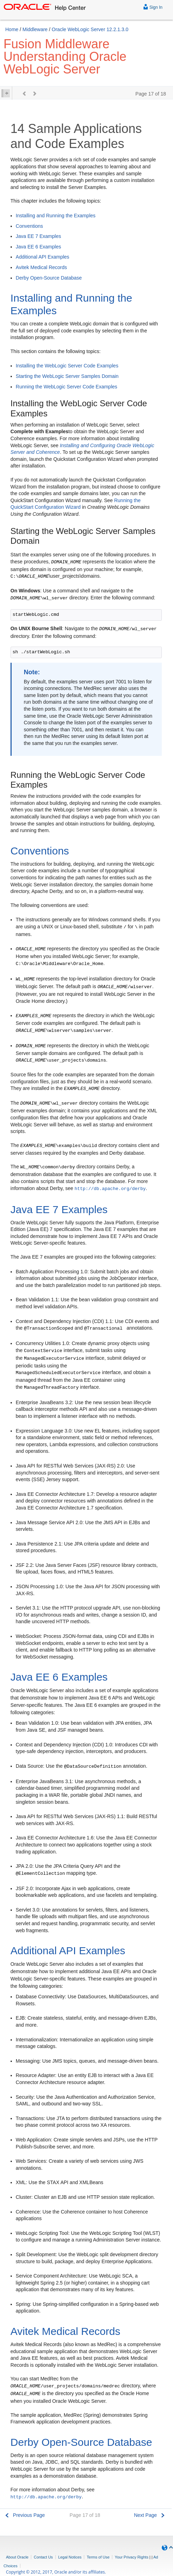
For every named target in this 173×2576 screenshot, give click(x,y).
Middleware (35, 29)
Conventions (29, 226)
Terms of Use (98, 2557)
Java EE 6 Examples (38, 246)
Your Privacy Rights (131, 2557)
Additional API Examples (42, 257)
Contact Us (43, 2557)
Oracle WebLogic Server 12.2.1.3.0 (90, 29)
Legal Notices (70, 2557)
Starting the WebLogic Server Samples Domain (67, 376)
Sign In (152, 6)
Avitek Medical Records (41, 267)
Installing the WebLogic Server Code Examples (67, 365)
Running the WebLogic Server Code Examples (66, 386)
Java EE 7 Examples (38, 236)
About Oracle (17, 2557)
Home (11, 29)
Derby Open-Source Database (49, 278)
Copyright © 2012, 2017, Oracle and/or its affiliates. (56, 2572)
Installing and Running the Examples (55, 215)
